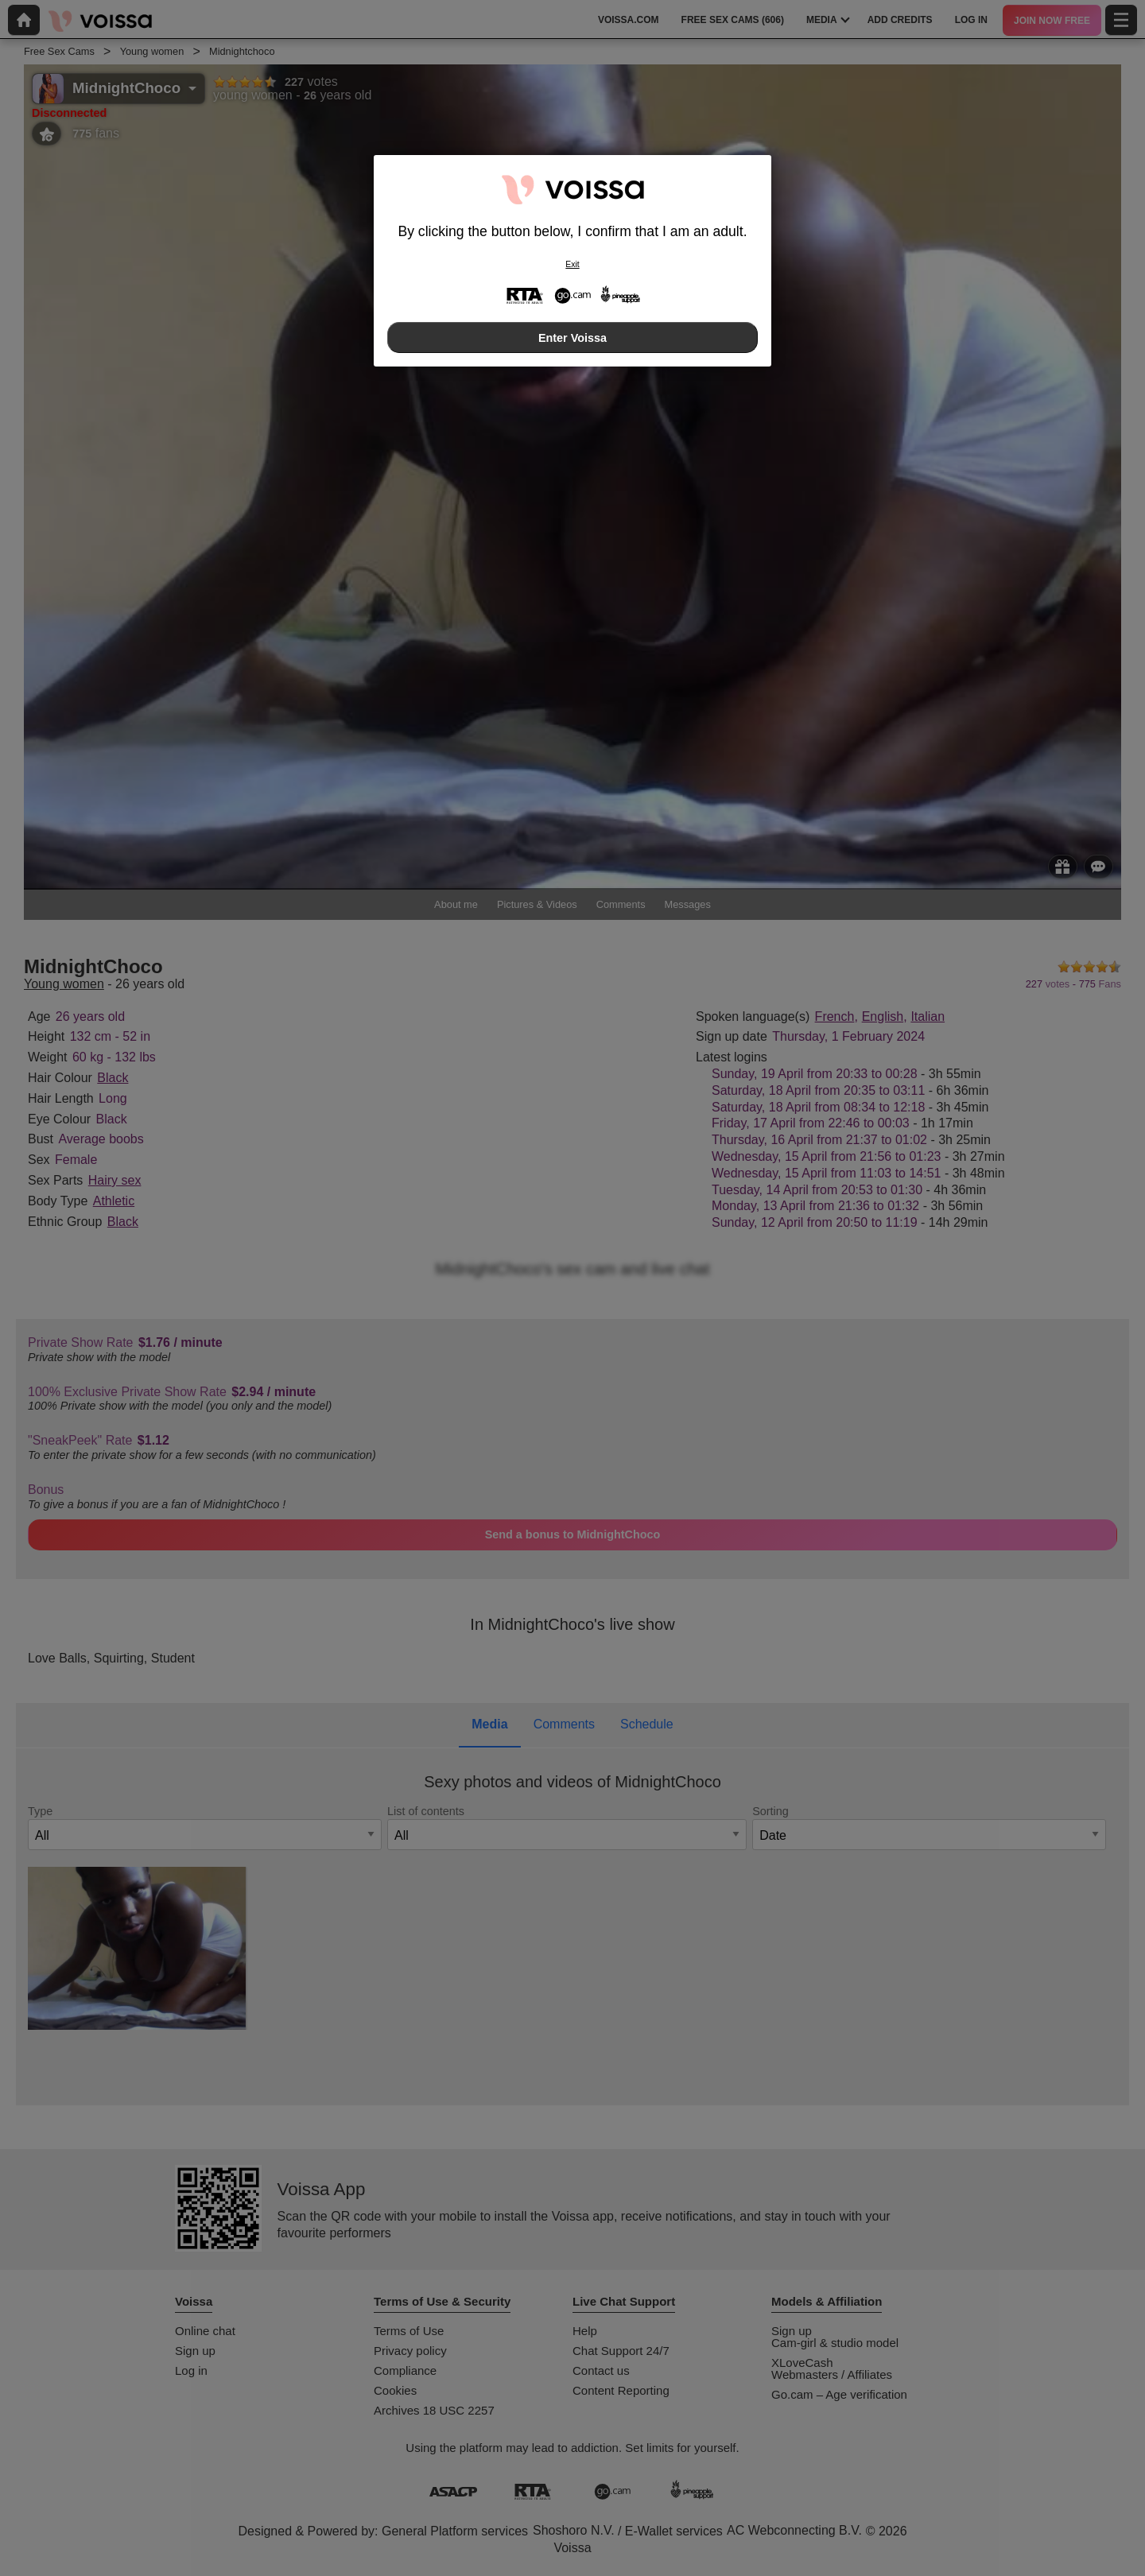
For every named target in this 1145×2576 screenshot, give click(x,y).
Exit (572, 264)
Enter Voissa (572, 338)
